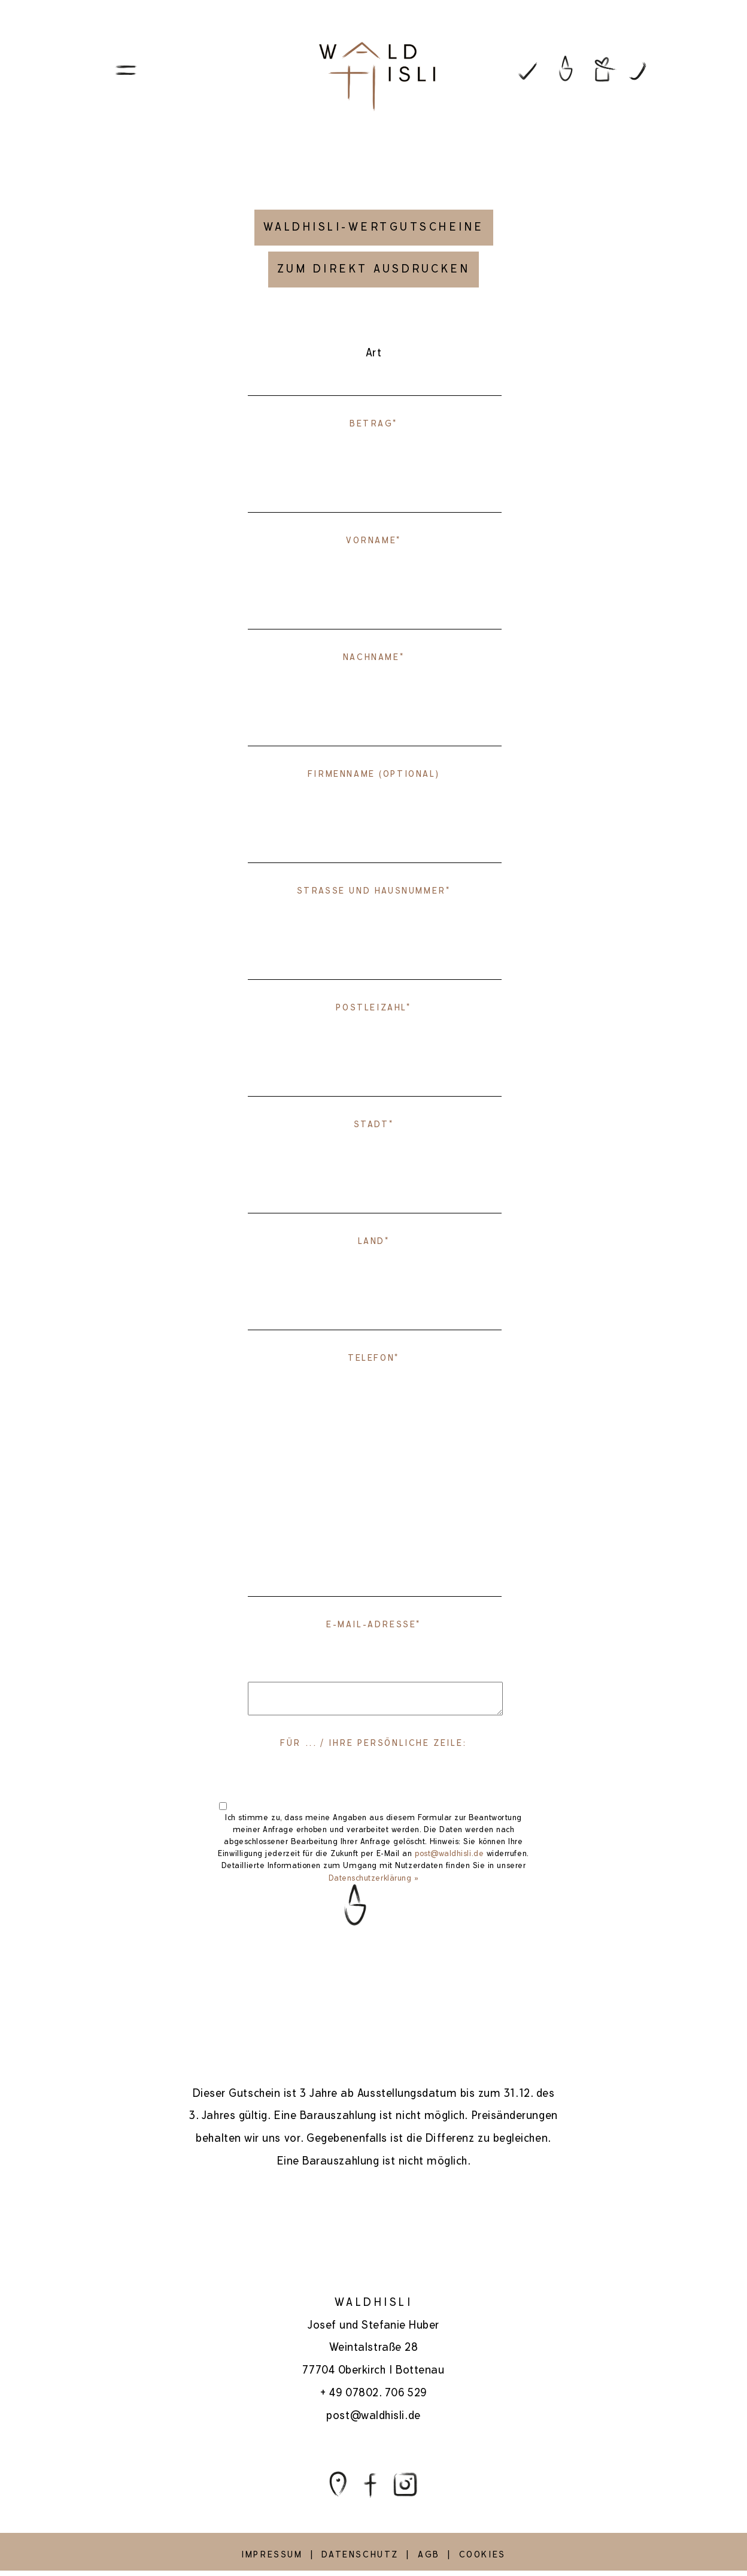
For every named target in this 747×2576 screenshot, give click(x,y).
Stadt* (374, 1124)
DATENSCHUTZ (360, 2554)
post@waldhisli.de (449, 1853)
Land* (374, 1241)
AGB (429, 2554)
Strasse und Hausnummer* (374, 890)
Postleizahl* (373, 1007)
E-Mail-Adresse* (373, 1624)
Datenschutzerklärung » (374, 1878)
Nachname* (373, 657)
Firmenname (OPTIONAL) (373, 773)
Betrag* (373, 423)
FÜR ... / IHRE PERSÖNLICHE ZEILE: (373, 1742)
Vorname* (373, 540)
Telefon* (373, 1357)
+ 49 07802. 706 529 (373, 2392)
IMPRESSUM (271, 2554)
